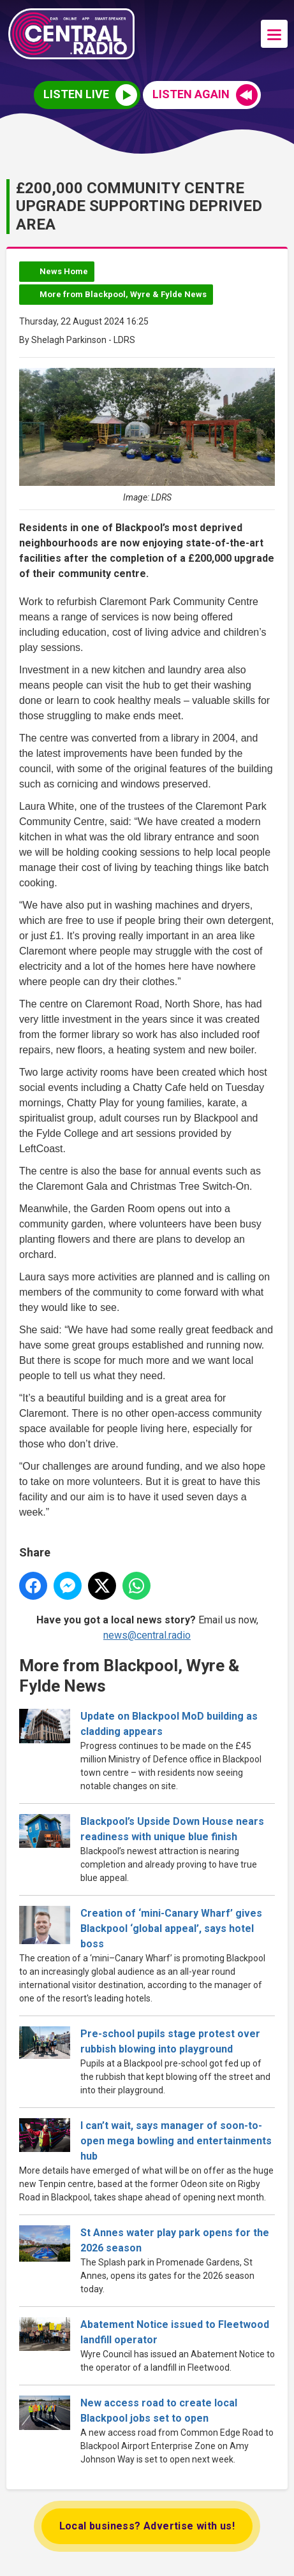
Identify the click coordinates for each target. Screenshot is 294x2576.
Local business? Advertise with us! (147, 2526)
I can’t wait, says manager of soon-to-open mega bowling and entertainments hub (176, 2140)
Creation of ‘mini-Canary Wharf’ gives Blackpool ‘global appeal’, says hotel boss (171, 1928)
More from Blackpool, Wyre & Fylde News (123, 294)
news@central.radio (147, 1636)
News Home (64, 271)
